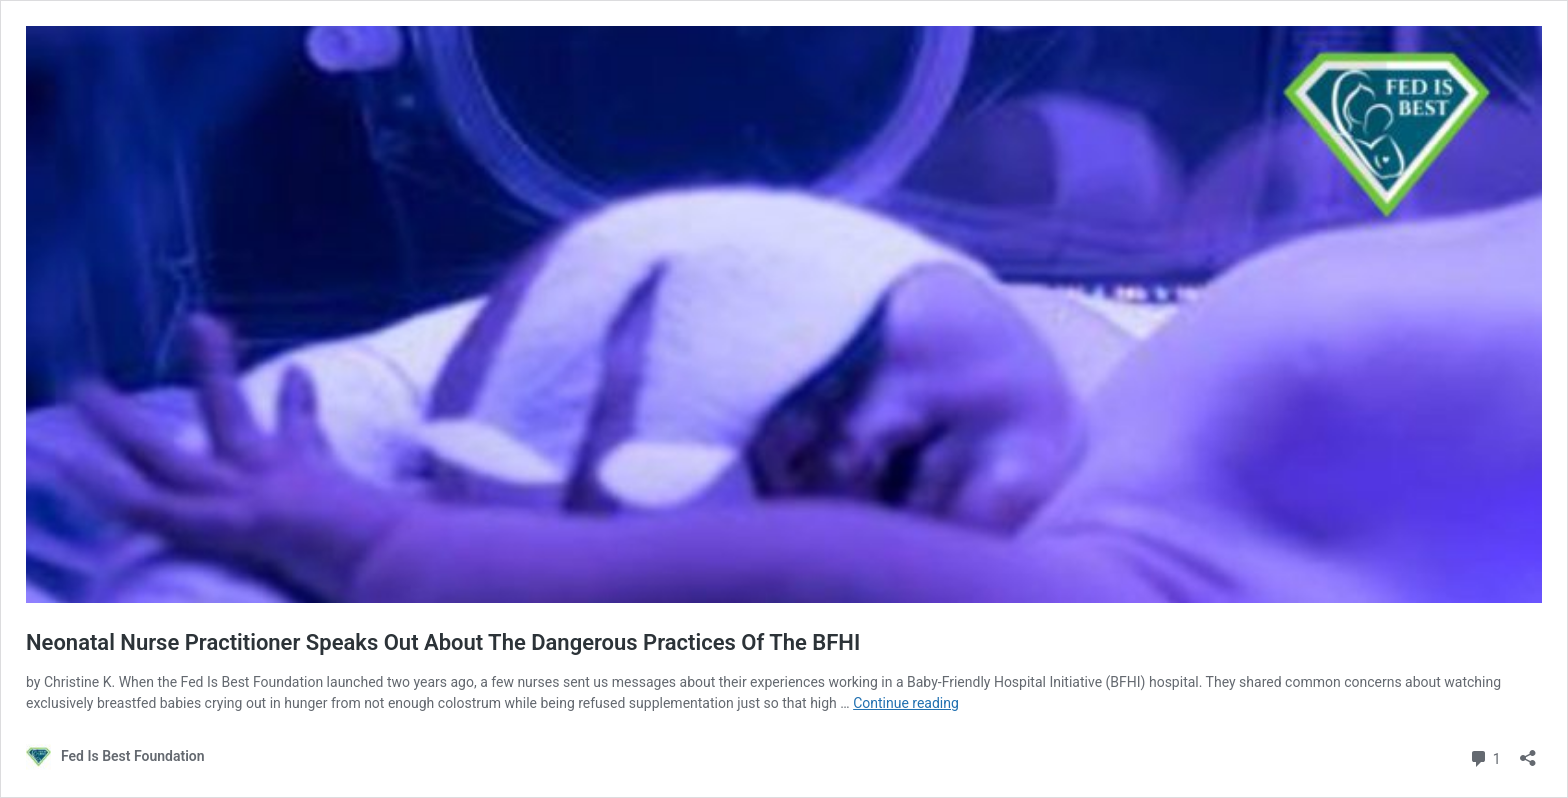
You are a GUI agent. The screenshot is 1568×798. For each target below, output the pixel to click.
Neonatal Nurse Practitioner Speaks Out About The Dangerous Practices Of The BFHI (443, 642)
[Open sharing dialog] (1528, 751)
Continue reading (906, 703)
